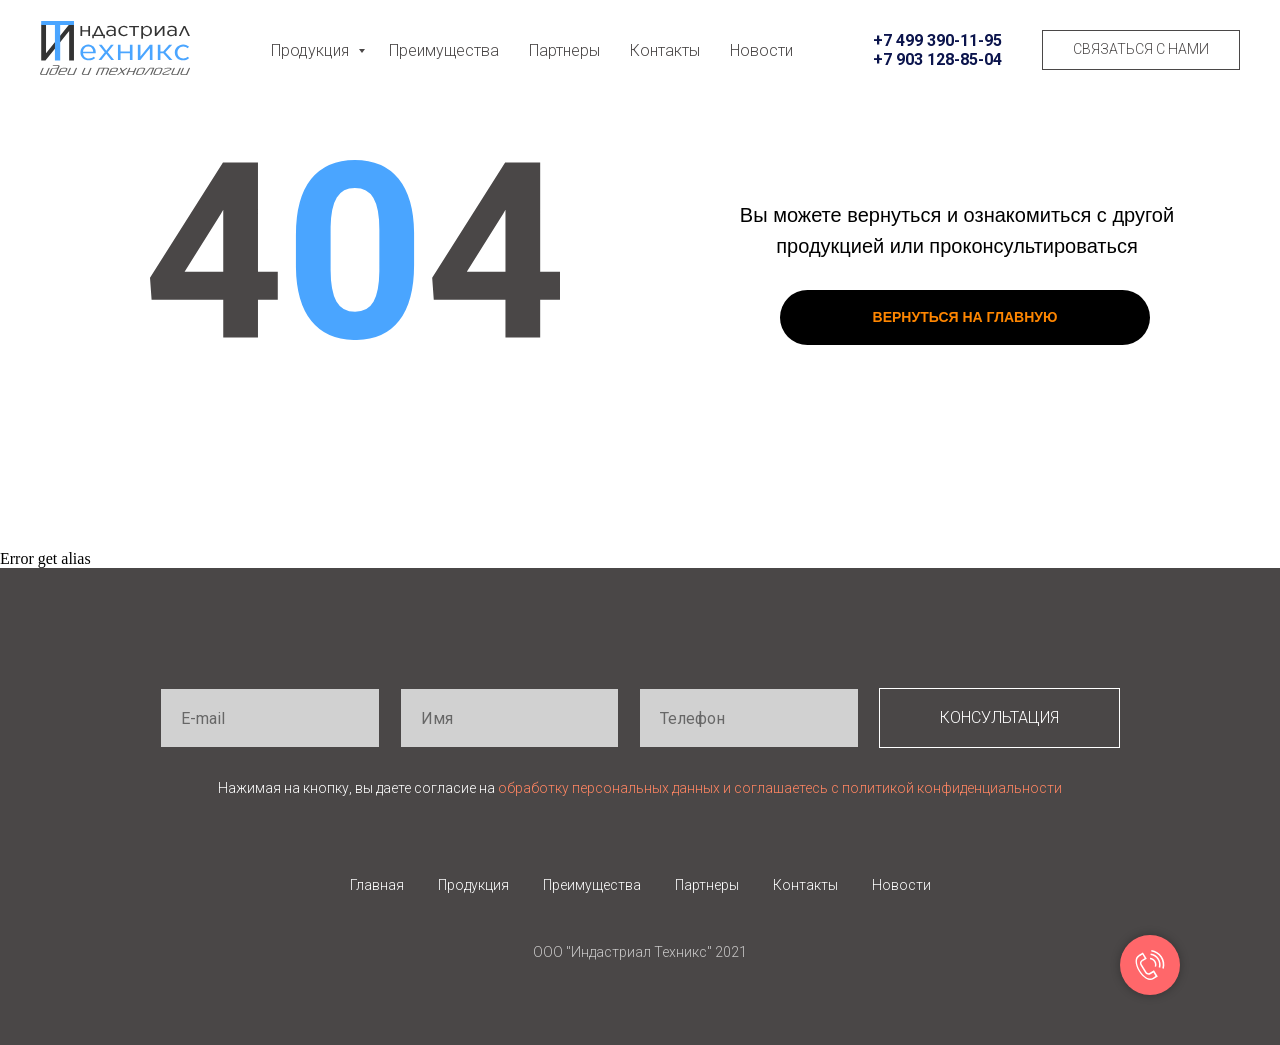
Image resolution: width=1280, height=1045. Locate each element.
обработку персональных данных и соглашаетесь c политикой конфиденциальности (780, 788)
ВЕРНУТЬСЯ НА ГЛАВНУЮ (965, 317)
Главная (377, 885)
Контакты (665, 50)
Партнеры (564, 50)
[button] (1141, 50)
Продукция (312, 50)
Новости (761, 50)
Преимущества (444, 50)
